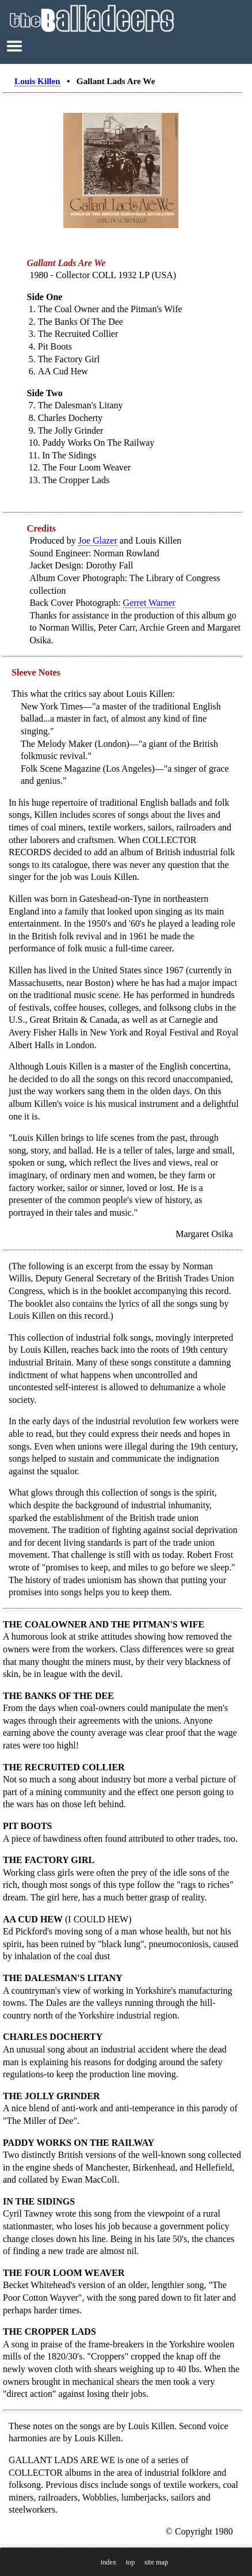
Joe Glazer (97, 540)
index (108, 2562)
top (130, 2562)
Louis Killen (37, 81)
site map (156, 2562)
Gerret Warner (149, 603)
